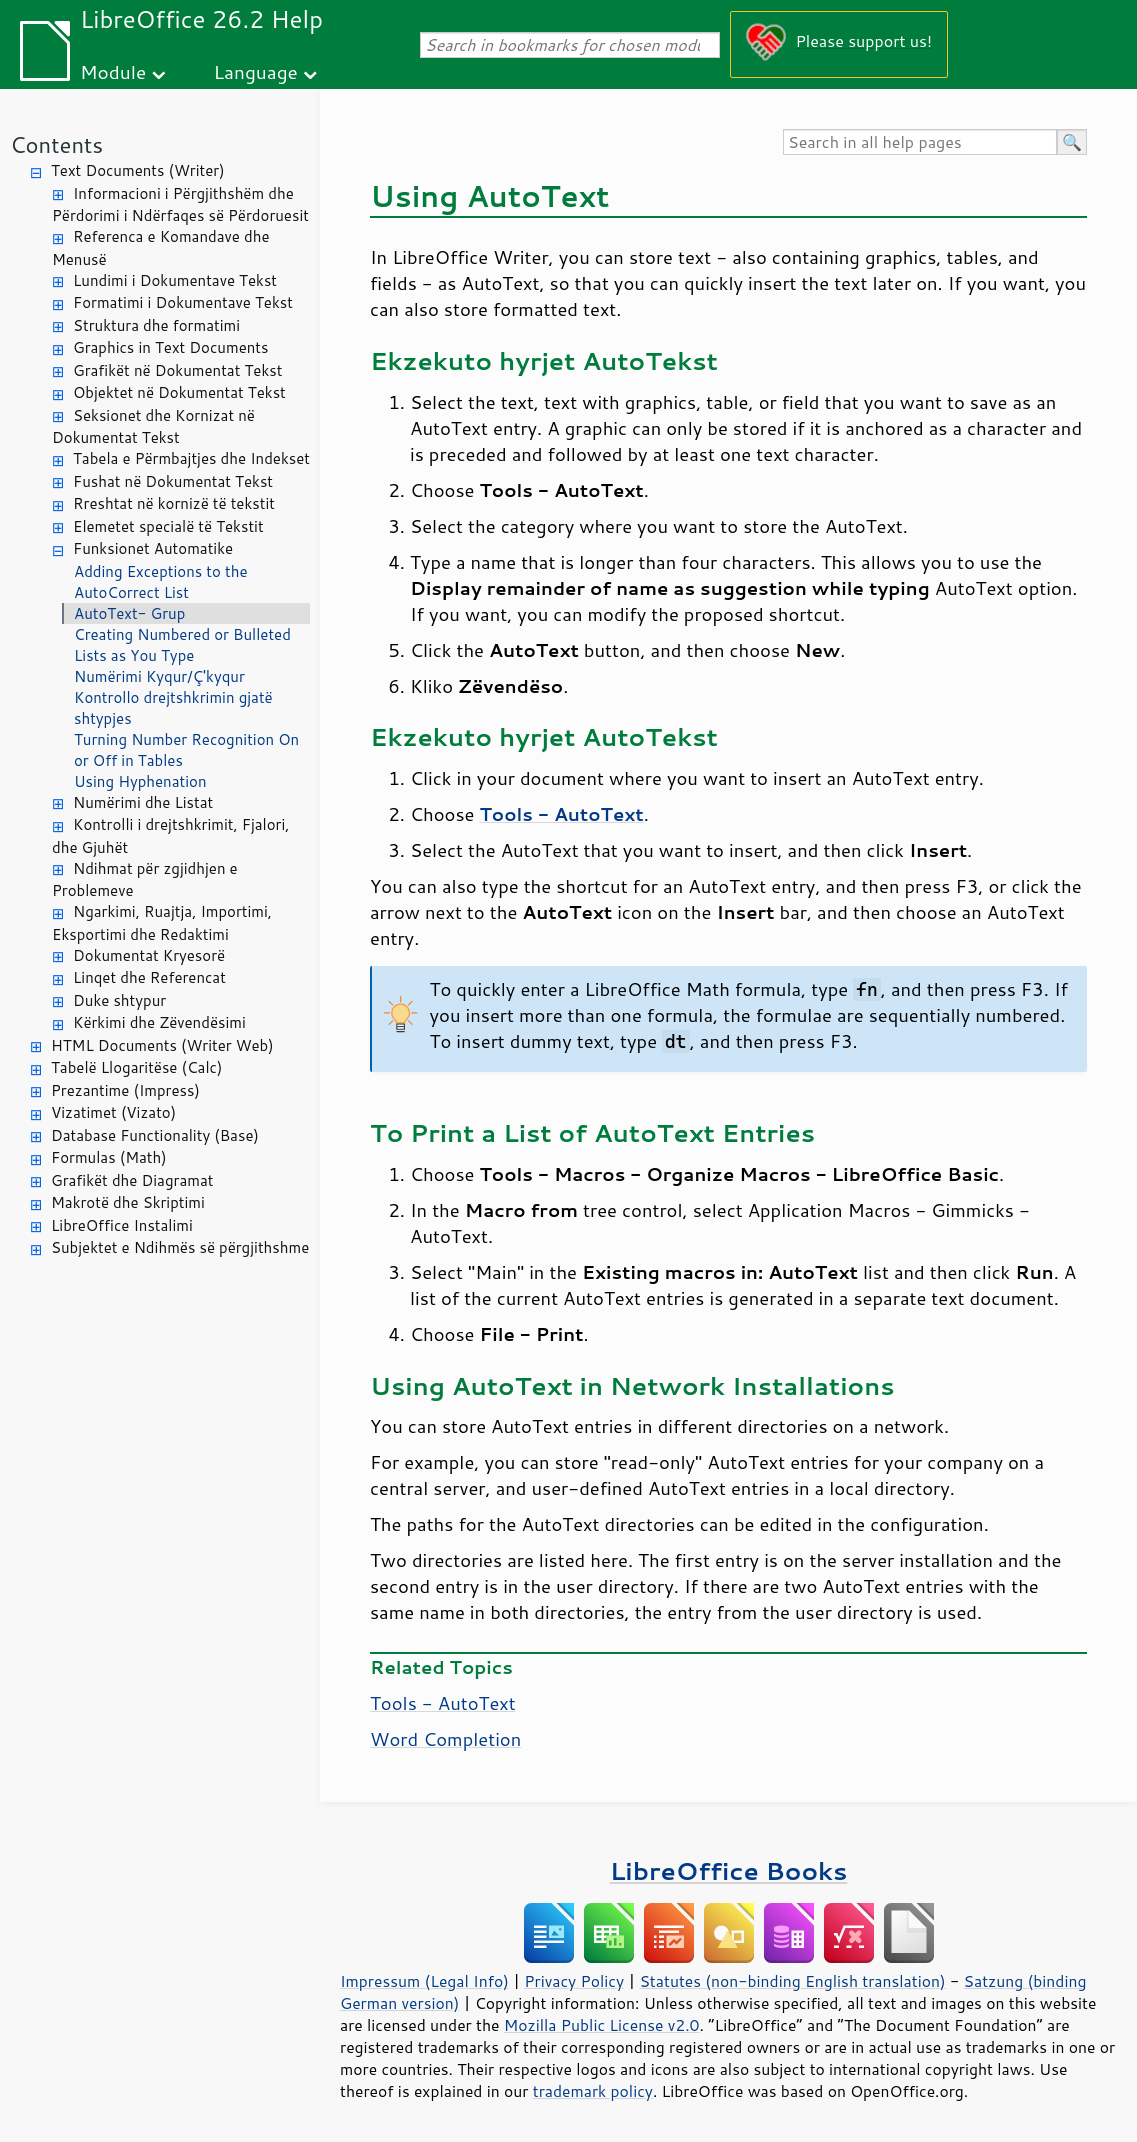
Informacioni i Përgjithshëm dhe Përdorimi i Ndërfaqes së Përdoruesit (180, 205)
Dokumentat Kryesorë (149, 955)
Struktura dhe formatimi (156, 325)
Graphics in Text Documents (170, 347)
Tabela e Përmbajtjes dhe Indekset (191, 458)
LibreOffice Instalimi (122, 1225)
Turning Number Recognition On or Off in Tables (186, 750)
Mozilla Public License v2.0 (602, 2025)
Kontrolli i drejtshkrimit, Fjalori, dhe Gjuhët (170, 836)
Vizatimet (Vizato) (113, 1112)
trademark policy (593, 2091)
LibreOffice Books (729, 1870)
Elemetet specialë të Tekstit (168, 526)
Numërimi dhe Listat (143, 802)
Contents (56, 144)
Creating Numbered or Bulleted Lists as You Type (182, 645)
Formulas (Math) (109, 1157)
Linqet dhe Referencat (149, 977)
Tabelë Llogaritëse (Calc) (136, 1067)
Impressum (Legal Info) (424, 1981)
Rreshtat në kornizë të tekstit (174, 503)
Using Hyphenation (140, 781)
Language (256, 71)
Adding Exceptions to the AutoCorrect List (160, 582)
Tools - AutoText (443, 1703)
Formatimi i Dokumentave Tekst (183, 302)
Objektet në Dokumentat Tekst (179, 392)
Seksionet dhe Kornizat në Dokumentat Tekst (153, 427)
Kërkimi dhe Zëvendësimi (159, 1022)
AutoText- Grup (129, 613)
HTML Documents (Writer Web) (162, 1045)
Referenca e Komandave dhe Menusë (161, 248)
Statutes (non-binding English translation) (792, 1981)
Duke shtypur (119, 1000)
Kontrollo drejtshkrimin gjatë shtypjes (173, 708)
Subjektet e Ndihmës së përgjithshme (180, 1247)
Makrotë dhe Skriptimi (128, 1202)
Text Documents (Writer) (138, 170)
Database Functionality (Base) (155, 1135)
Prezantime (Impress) (125, 1090)
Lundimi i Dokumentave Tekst (175, 280)
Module (113, 71)
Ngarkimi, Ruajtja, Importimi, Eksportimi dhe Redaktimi (162, 923)
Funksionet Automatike (153, 548)
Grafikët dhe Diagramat (132, 1180)
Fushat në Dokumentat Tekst (173, 481)
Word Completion (445, 1739)
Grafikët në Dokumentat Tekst (177, 370)
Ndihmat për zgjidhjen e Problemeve (145, 880)
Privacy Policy (574, 1981)
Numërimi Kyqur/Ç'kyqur (159, 676)
